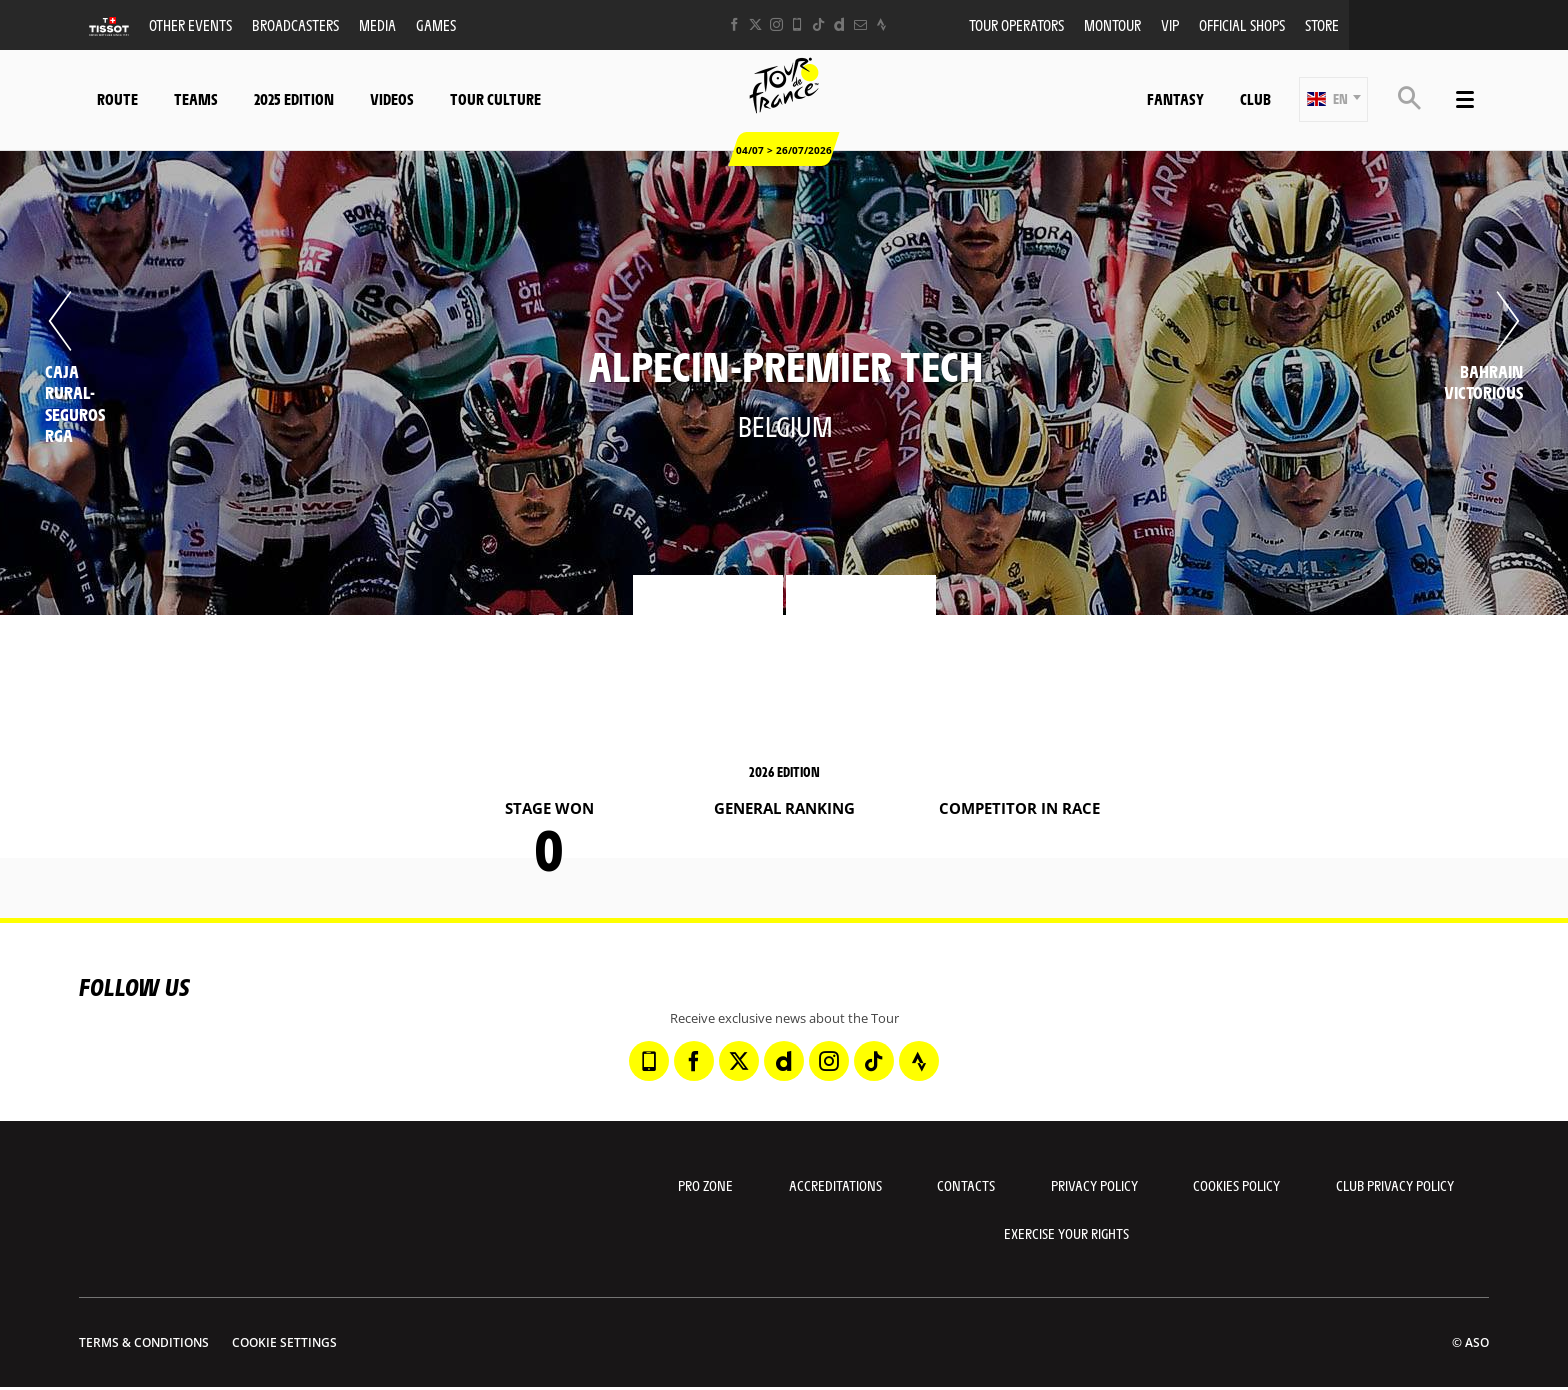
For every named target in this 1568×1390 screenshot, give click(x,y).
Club (1255, 98)
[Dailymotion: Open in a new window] (839, 24)
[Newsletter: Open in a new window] (860, 24)
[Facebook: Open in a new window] (734, 24)
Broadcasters (295, 24)
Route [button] (117, 98)
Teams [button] (196, 98)
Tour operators (1016, 24)
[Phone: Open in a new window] (797, 24)
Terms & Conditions (144, 1342)
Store (1322, 24)
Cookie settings (284, 1342)
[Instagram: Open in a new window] (776, 24)
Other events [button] (190, 24)
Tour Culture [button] (495, 98)
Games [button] (436, 24)
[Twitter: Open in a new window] (755, 24)
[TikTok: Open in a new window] (818, 24)
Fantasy (1175, 98)
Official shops (1242, 24)
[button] (1333, 99)
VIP (1170, 24)
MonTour (1112, 24)
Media (377, 24)
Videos (392, 98)
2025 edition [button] (294, 98)
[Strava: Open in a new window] (881, 24)
